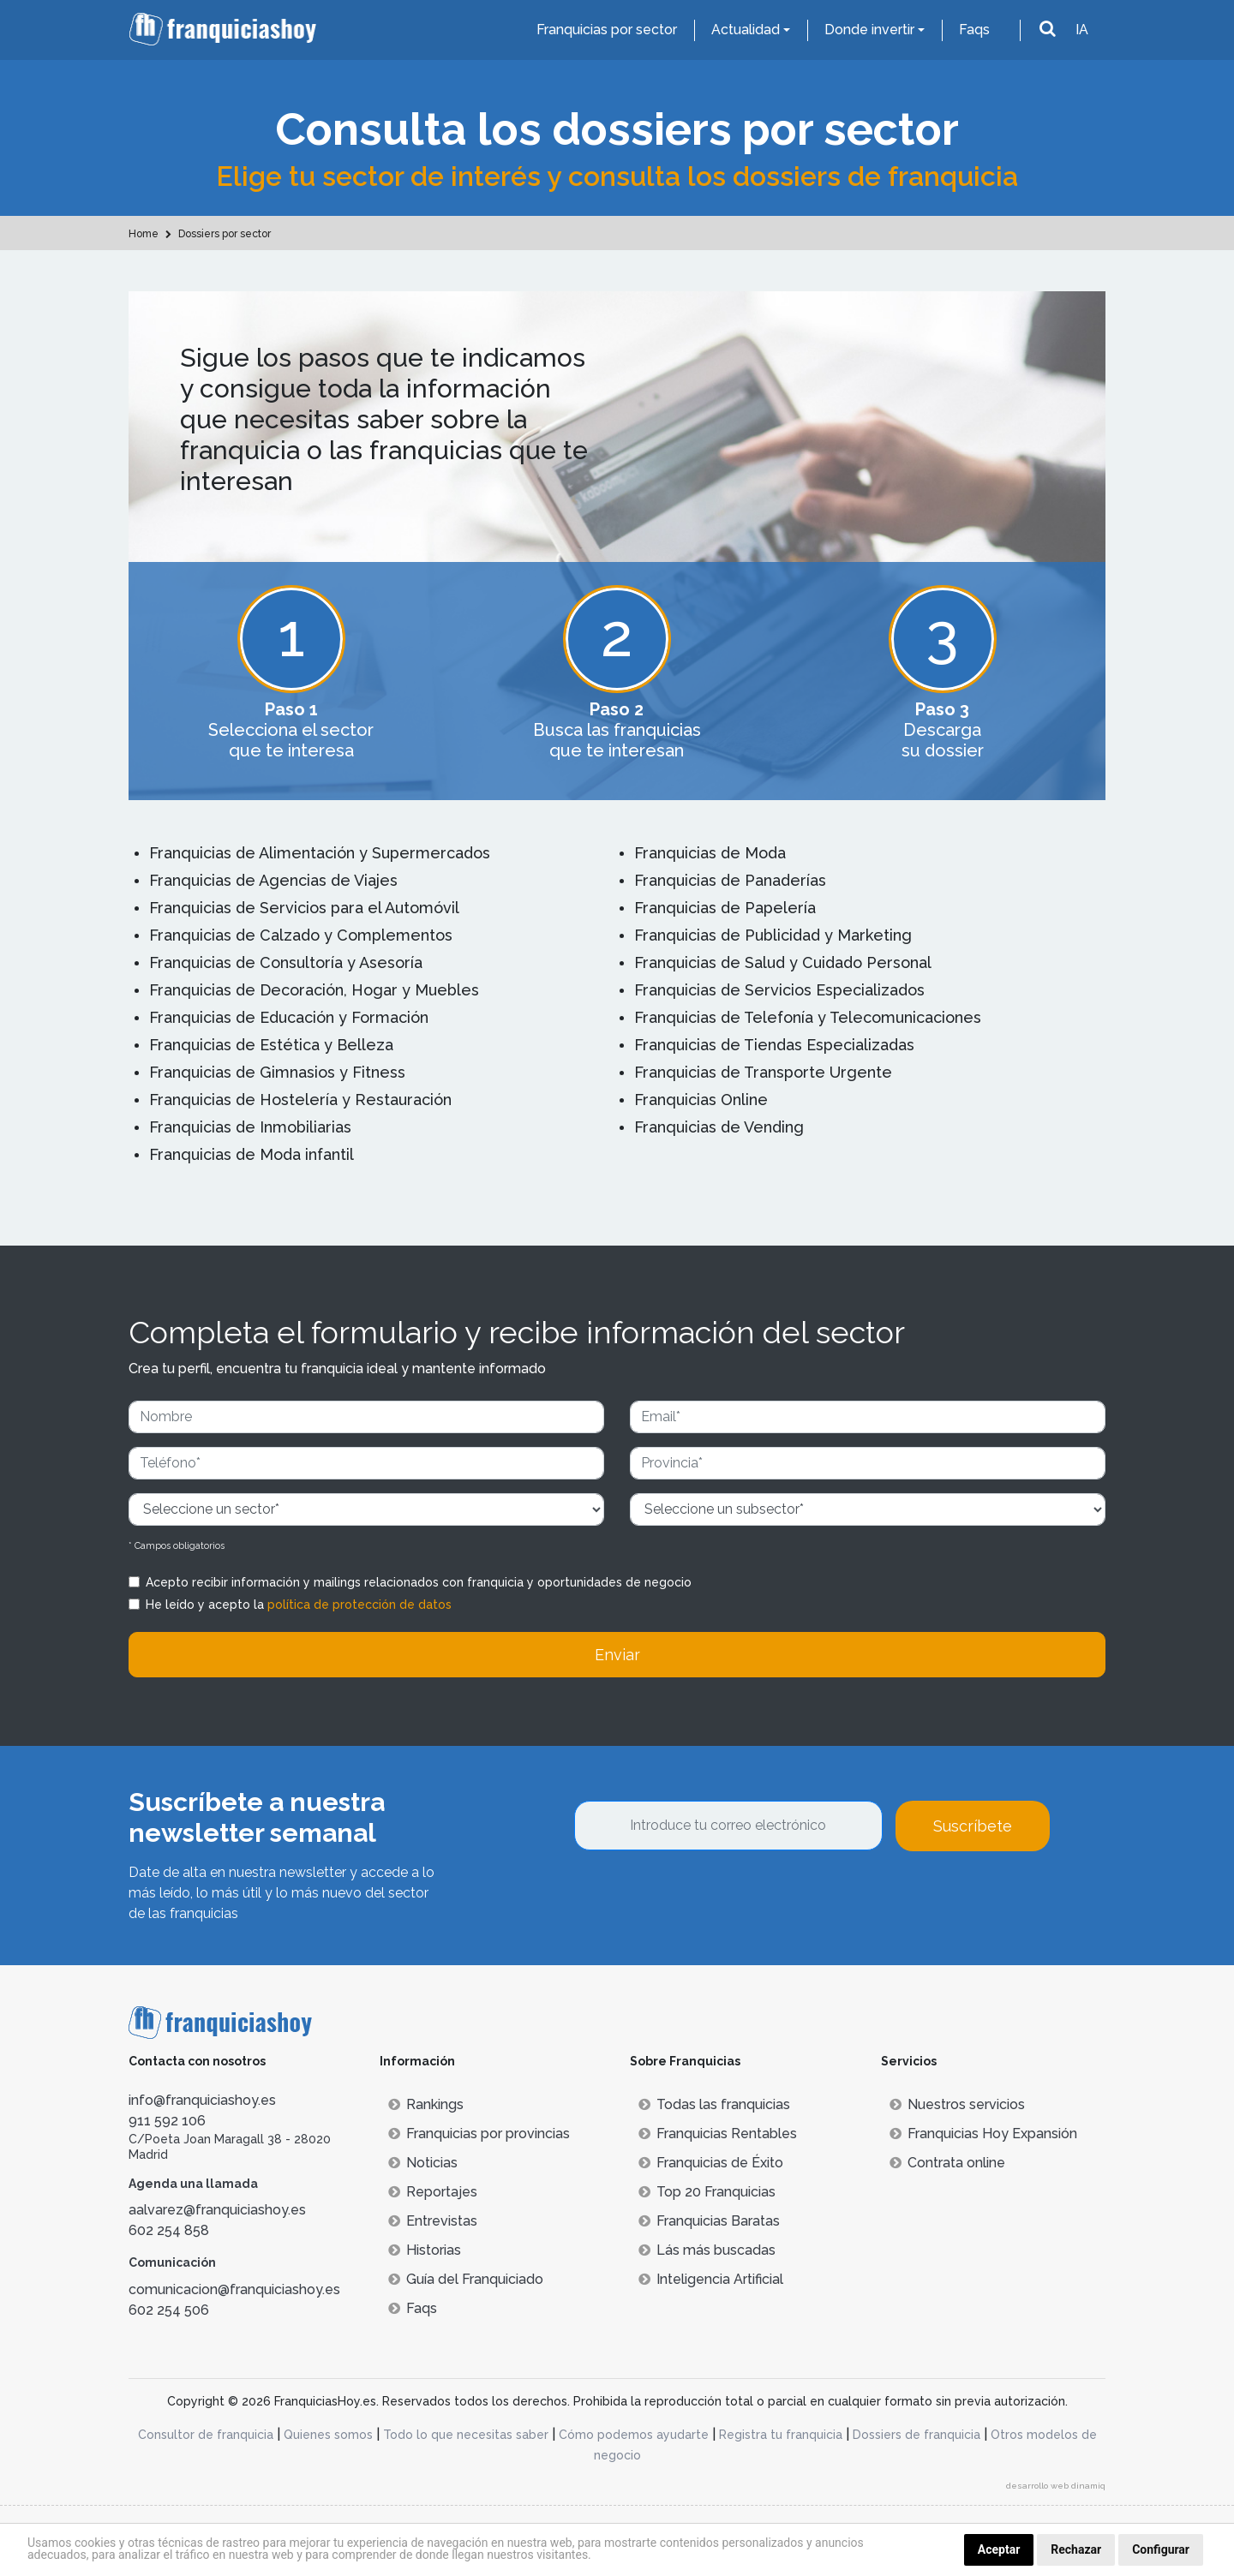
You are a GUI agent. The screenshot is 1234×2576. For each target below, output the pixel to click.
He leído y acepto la (299, 1604)
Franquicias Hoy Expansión (983, 2133)
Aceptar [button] (999, 2549)
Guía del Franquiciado (465, 2279)
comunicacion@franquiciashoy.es (234, 2289)
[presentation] (704, 1897)
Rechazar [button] (1076, 2549)
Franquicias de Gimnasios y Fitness (277, 1072)
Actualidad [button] (745, 29)
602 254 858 (169, 2230)
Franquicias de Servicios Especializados (779, 990)
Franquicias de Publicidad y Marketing (773, 935)
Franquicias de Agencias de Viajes (273, 880)
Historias (424, 2250)
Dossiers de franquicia (916, 2435)
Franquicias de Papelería (725, 908)
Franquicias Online (701, 1100)
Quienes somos (328, 2435)
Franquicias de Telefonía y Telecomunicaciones (807, 1017)
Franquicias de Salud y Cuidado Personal (782, 962)
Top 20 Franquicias (707, 2192)
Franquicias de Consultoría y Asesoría (285, 962)
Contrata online (947, 2163)
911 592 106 (167, 2121)
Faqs (974, 29)
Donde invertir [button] (869, 29)
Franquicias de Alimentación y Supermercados (319, 853)
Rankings (426, 2104)
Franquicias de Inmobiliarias (250, 1127)
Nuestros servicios (957, 2104)
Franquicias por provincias (479, 2133)
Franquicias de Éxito (710, 2163)
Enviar (617, 1655)
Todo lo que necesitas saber (465, 2435)
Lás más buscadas (707, 2250)
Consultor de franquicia (205, 2435)
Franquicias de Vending (719, 1127)
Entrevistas (432, 2221)
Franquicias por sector (606, 29)
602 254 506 (169, 2310)
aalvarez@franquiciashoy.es (217, 2210)
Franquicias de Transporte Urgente (763, 1072)
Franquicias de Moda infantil (251, 1154)
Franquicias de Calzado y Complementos (300, 935)
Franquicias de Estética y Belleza (271, 1045)
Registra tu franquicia (780, 2435)
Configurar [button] (1160, 2549)
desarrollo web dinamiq (1055, 2485)
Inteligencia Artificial (710, 2279)
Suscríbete (972, 1826)
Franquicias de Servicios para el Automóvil (304, 908)
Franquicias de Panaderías (730, 880)
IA (1081, 29)
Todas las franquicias (714, 2104)
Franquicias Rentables (717, 2133)
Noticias (423, 2163)
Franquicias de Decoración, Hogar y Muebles (314, 990)
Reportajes (432, 2192)
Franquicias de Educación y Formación (288, 1017)
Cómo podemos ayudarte (634, 2435)
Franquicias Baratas (709, 2221)
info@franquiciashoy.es (202, 2100)
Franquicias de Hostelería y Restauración (300, 1100)
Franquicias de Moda (710, 853)
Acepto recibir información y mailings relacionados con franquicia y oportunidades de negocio (419, 1582)
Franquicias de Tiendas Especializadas (774, 1045)
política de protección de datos (359, 1604)
